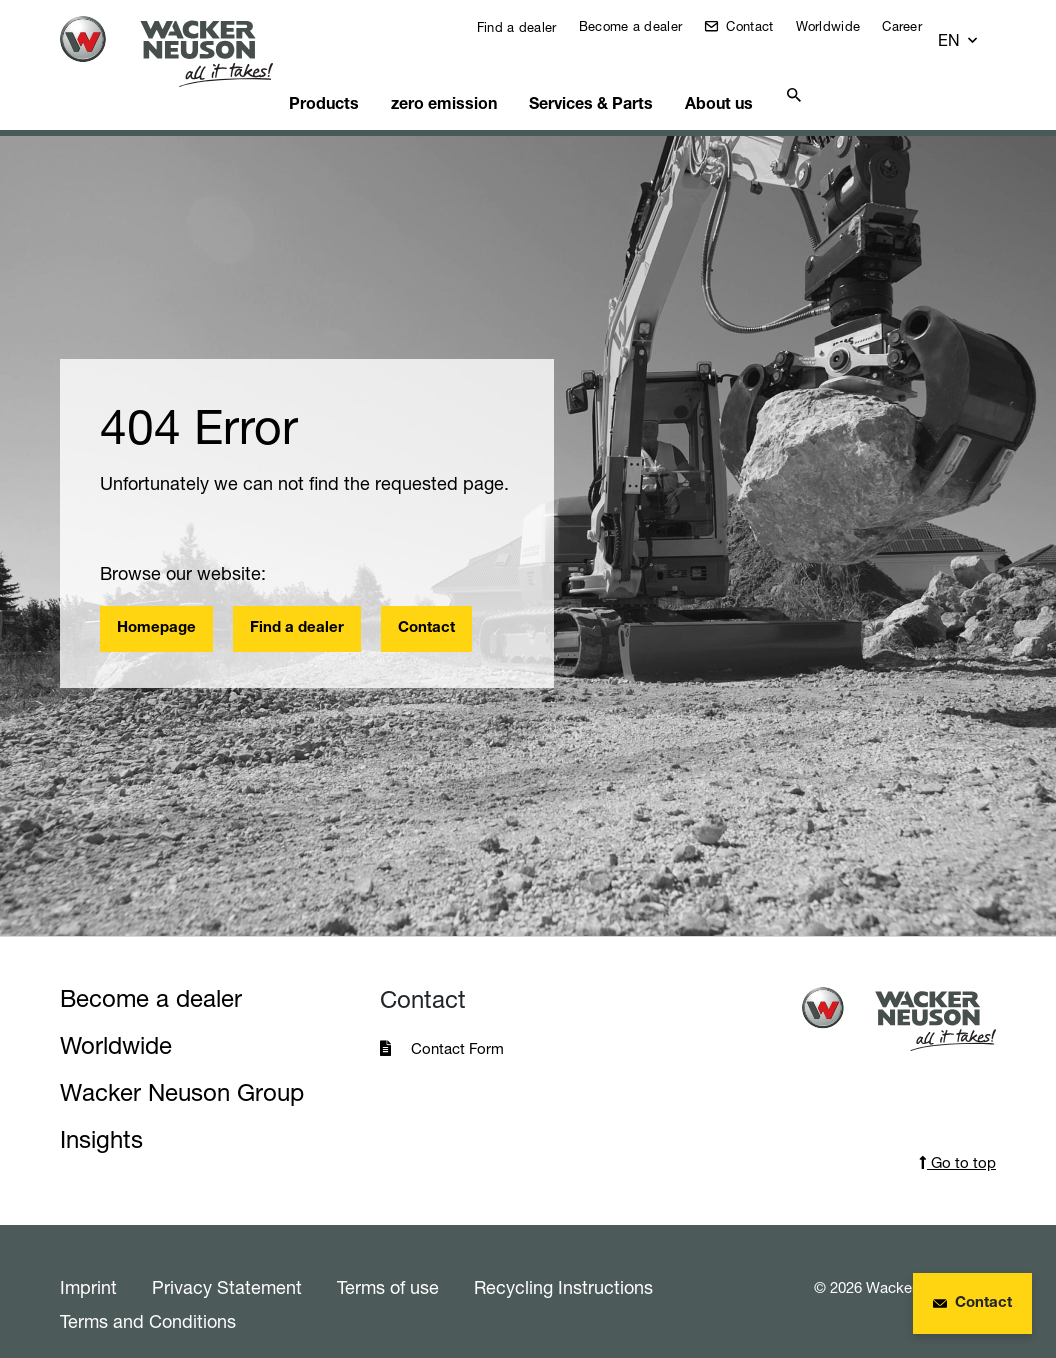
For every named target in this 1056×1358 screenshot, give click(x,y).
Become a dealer (646, 26)
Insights (101, 1114)
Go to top (957, 1137)
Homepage (156, 603)
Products (345, 75)
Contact (762, 26)
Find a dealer (529, 27)
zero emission (460, 75)
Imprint (88, 1262)
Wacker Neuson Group (182, 1067)
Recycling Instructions (563, 1262)
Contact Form (457, 1023)
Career (917, 26)
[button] (977, 31)
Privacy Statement (227, 1262)
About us (724, 75)
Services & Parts (601, 75)
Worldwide (843, 26)
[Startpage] (178, 51)
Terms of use (388, 1262)
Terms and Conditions (148, 1296)
